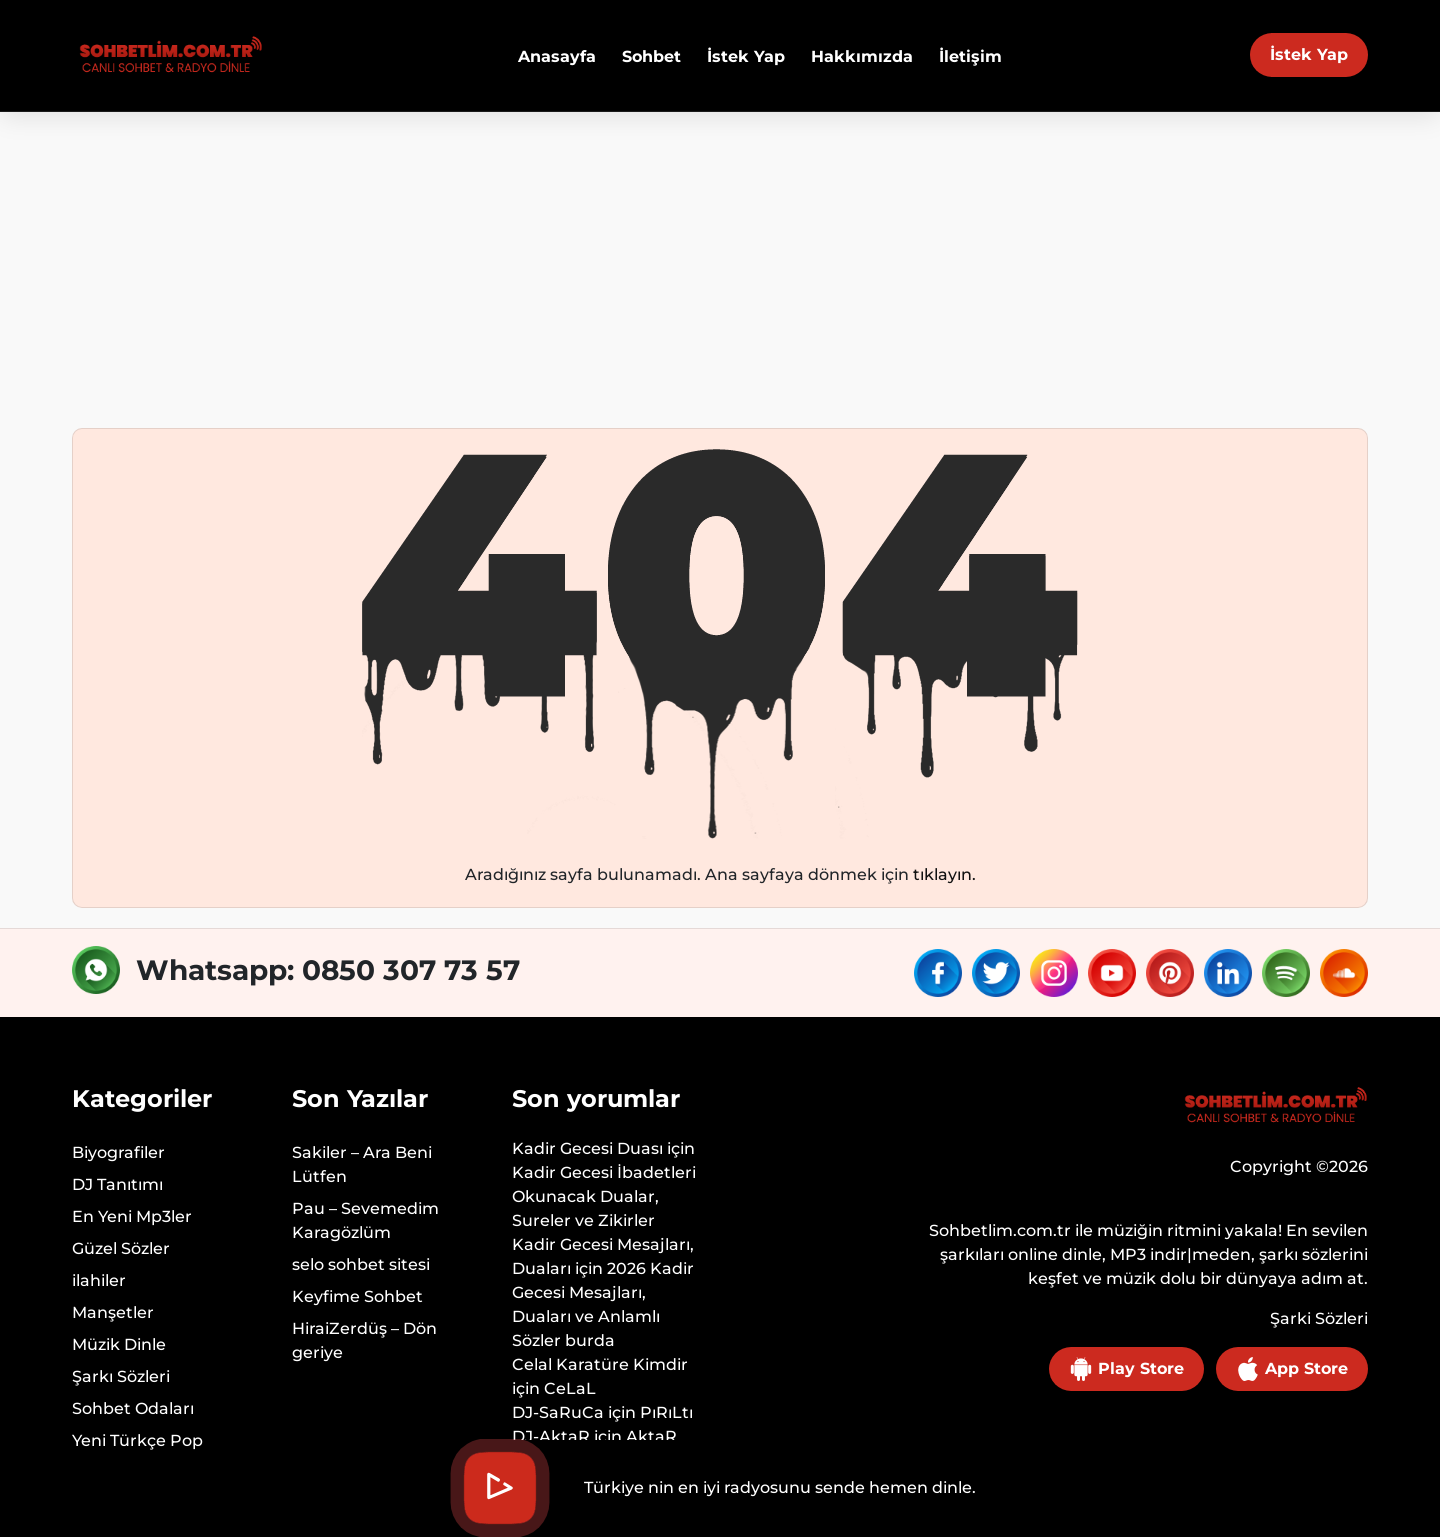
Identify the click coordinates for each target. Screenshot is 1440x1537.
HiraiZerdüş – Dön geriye (364, 1340)
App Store (1292, 1369)
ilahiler (99, 1280)
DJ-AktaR (551, 1436)
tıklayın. (944, 874)
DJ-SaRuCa (558, 1412)
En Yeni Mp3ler (132, 1216)
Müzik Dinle (119, 1344)
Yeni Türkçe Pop (137, 1440)
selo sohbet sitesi (361, 1264)
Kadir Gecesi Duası (587, 1148)
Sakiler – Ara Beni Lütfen (362, 1164)
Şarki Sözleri (1319, 1318)
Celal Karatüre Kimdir (600, 1364)
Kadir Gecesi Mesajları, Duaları (603, 1256)
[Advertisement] (720, 262)
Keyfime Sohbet (357, 1296)
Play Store (1126, 1369)
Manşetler (113, 1312)
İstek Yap (1309, 54)
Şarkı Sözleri (121, 1376)
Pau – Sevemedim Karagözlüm (365, 1220)
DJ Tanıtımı (117, 1184)
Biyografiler (118, 1152)
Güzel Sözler (121, 1248)
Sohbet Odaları (133, 1408)
